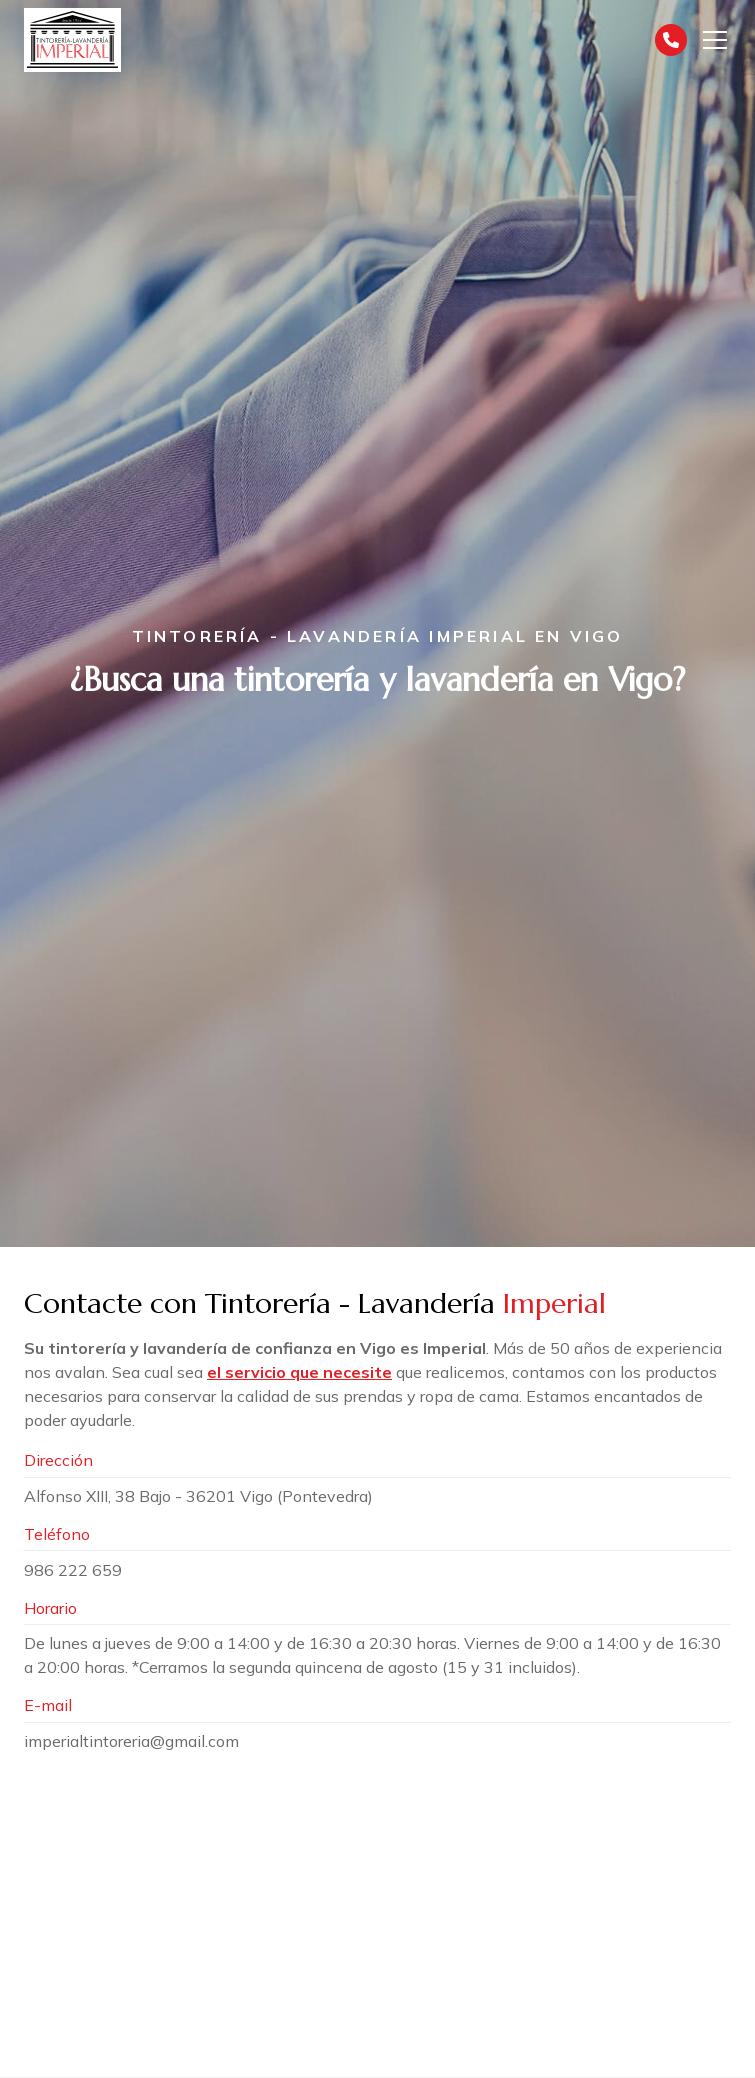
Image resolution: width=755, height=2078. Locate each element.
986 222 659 (73, 1570)
